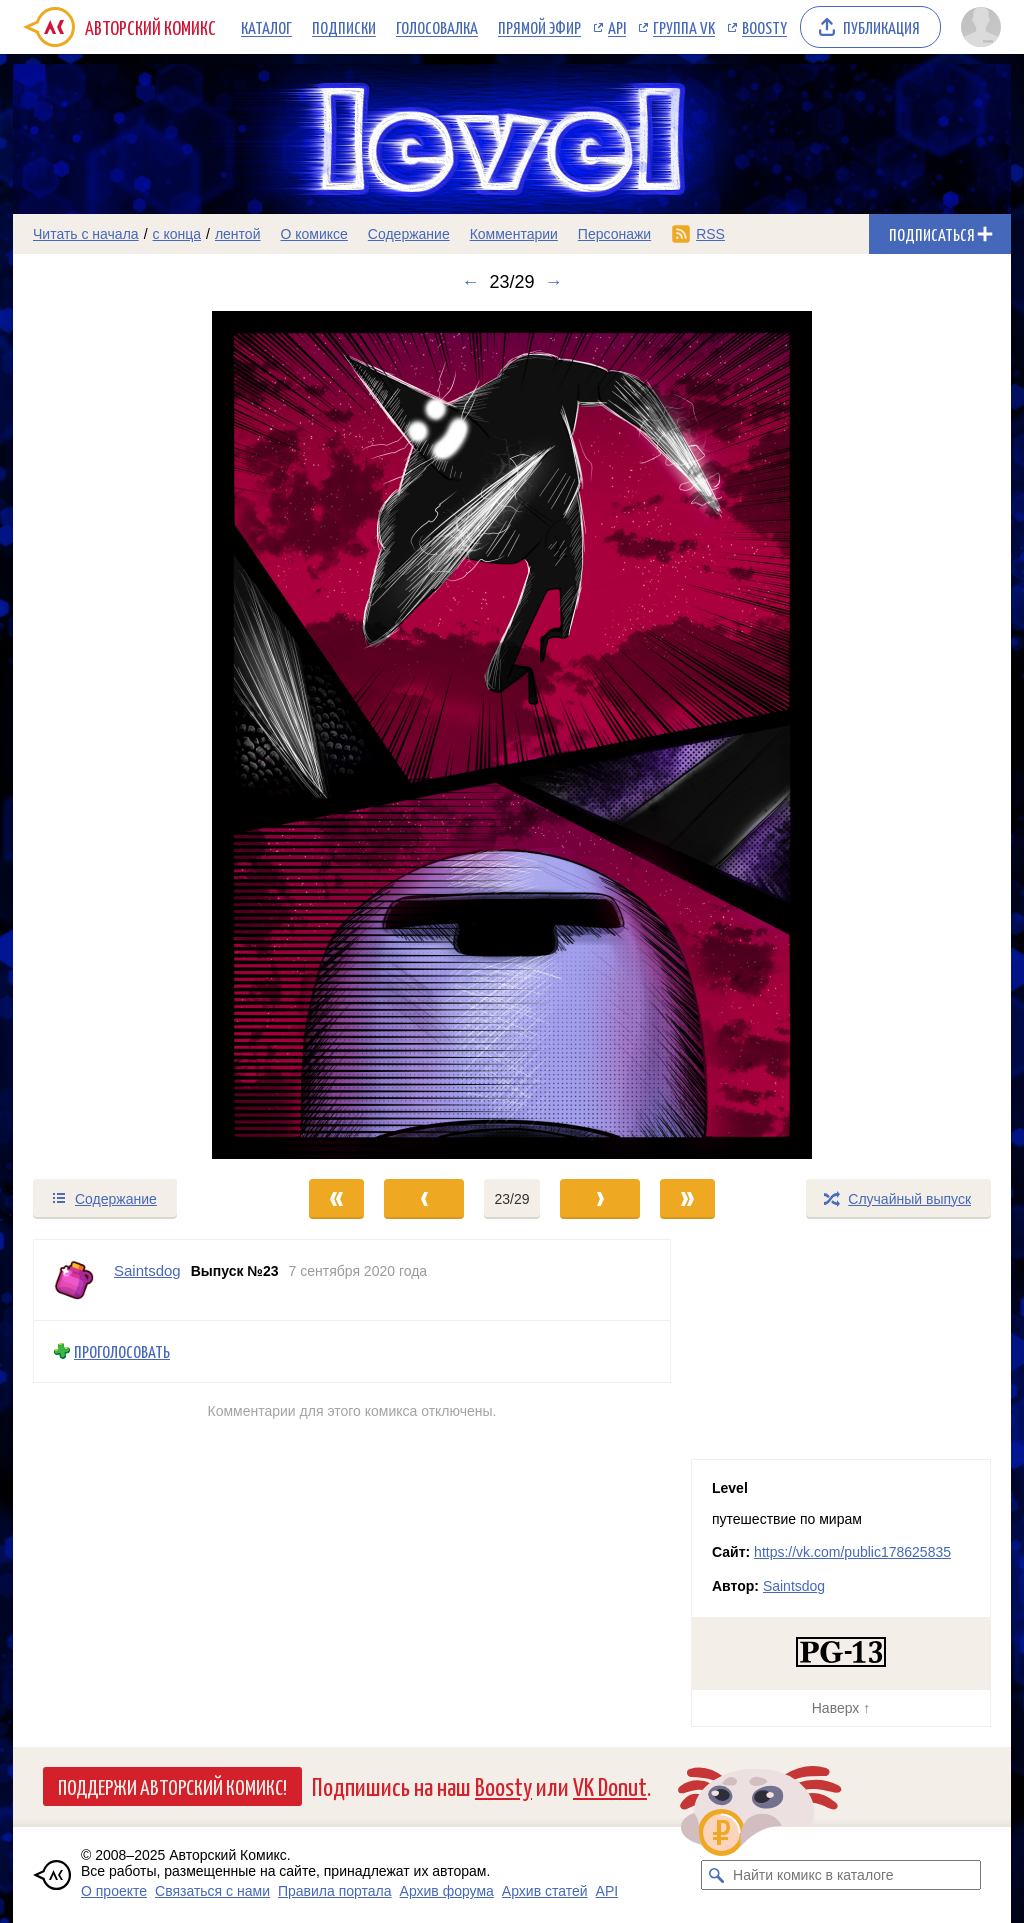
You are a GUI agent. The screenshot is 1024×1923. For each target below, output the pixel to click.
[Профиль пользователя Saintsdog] (74, 1280)
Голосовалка (437, 27)
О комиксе (313, 234)
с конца (177, 234)
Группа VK (684, 27)
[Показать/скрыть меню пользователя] (981, 27)
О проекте (114, 1891)
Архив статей (545, 1891)
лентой (238, 234)
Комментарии (514, 234)
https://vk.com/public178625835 (852, 1552)
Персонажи (614, 234)
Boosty (764, 27)
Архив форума (447, 1891)
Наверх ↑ (841, 1708)
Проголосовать (122, 1351)
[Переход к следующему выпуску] (512, 735)
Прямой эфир (539, 27)
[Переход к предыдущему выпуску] (138, 735)
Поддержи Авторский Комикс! (172, 1786)
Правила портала (335, 1891)
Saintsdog (794, 1586)
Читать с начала (86, 234)
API (617, 27)
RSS (710, 234)
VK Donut (610, 1785)
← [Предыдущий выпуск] (470, 282)
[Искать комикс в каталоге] (716, 1875)
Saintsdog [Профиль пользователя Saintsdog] (147, 1270)
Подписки (344, 27)
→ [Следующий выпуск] (554, 282)
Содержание (409, 234)
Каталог (266, 27)
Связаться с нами (212, 1891)
